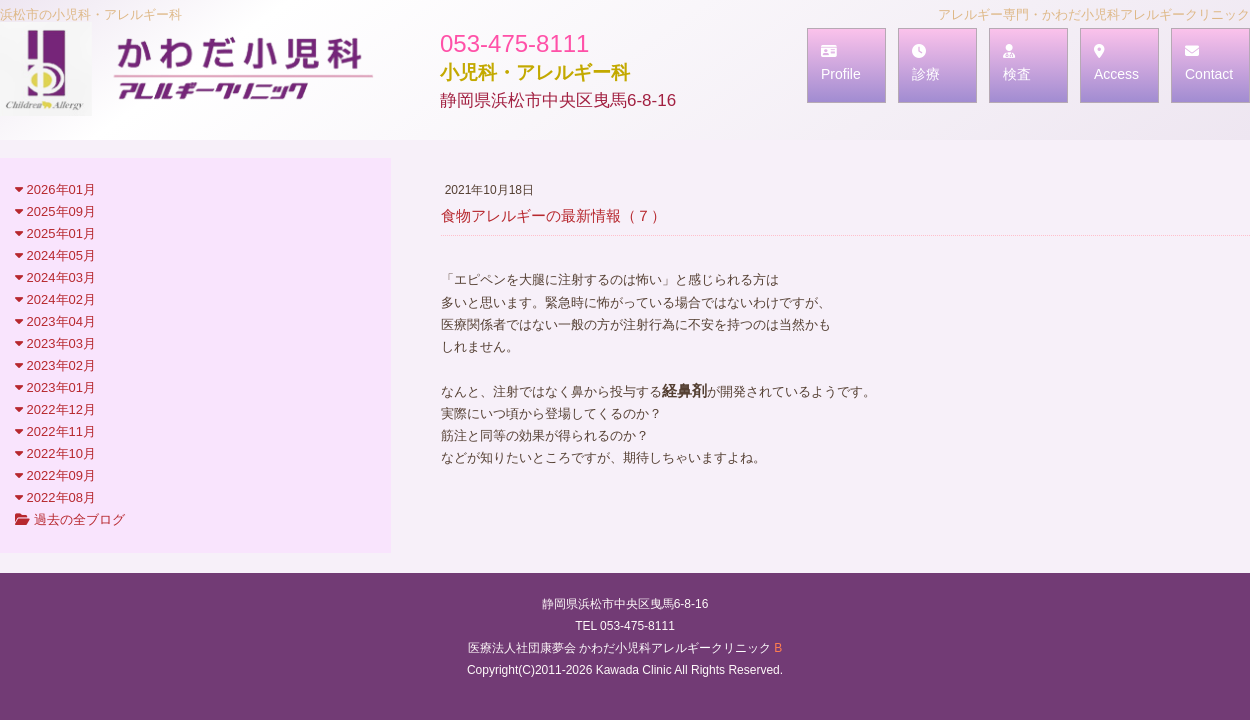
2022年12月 (55, 409)
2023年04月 (55, 321)
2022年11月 (55, 431)
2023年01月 (55, 387)
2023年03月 (55, 343)
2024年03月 (55, 277)
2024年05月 (55, 255)
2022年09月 (55, 475)
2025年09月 (55, 211)
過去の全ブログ (70, 519)
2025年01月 (55, 233)
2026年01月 (55, 189)
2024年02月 (55, 299)
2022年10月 (55, 453)
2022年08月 (55, 497)
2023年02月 (55, 365)
